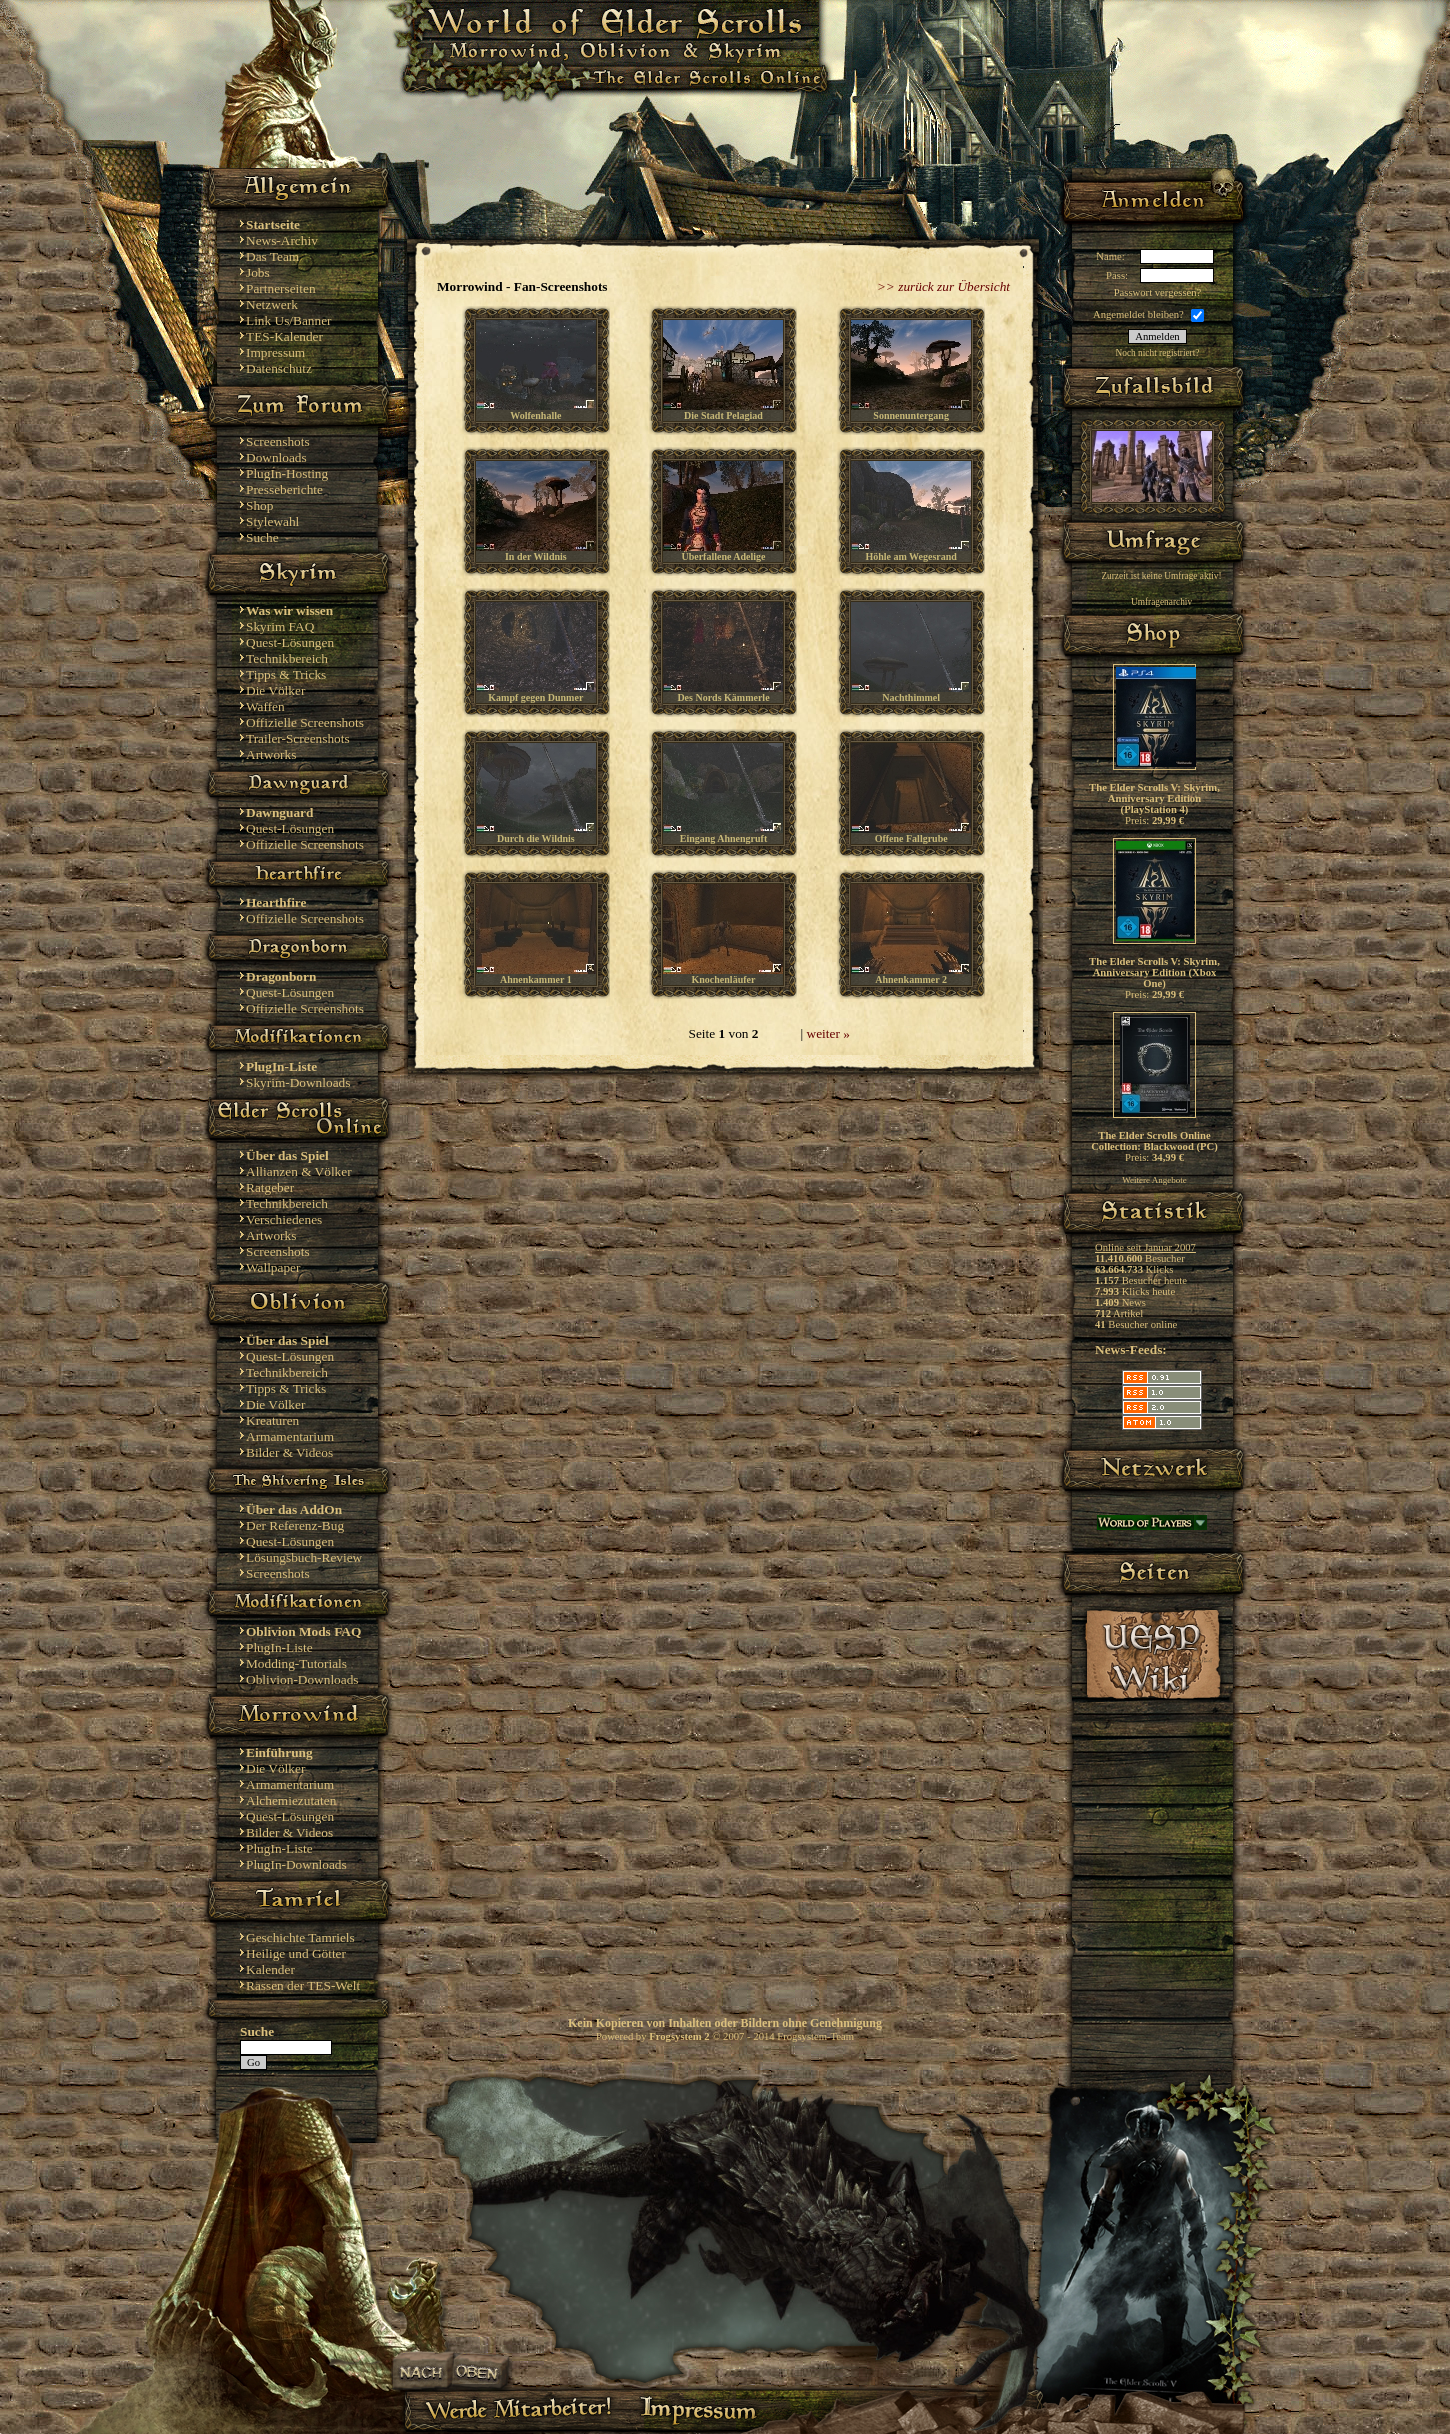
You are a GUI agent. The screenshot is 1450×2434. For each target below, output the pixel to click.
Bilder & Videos (289, 1452)
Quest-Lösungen (290, 642)
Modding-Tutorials (296, 1663)
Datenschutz (279, 368)
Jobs (258, 272)
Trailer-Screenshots (298, 738)
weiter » (828, 1033)
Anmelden (1157, 336)
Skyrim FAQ (280, 626)
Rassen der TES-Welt (303, 1985)
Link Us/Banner (289, 320)
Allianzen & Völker (299, 1171)
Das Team (272, 256)
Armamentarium (290, 1436)
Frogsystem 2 (679, 2036)
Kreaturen (272, 1420)
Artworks (271, 754)
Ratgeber (270, 1187)
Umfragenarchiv (1161, 602)
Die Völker (275, 690)
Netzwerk (272, 304)
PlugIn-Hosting (287, 473)
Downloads (276, 457)
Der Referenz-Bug (295, 1525)
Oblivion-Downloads (302, 1679)
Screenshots (278, 441)
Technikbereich (287, 658)
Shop (259, 505)
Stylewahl (272, 521)
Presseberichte (284, 489)
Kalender (270, 1969)
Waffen (265, 706)
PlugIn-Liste (279, 1647)
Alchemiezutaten (291, 1800)
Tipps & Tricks (286, 674)
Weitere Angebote (1154, 1180)
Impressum (275, 352)
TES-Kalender (284, 336)
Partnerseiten (281, 288)
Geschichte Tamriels (300, 1937)
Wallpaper (273, 1267)
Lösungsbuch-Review (304, 1557)
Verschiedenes (284, 1219)
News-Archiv (282, 240)
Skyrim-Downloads (298, 1082)
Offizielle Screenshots (305, 722)
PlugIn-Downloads (296, 1864)
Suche (262, 537)
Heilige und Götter (296, 1953)
